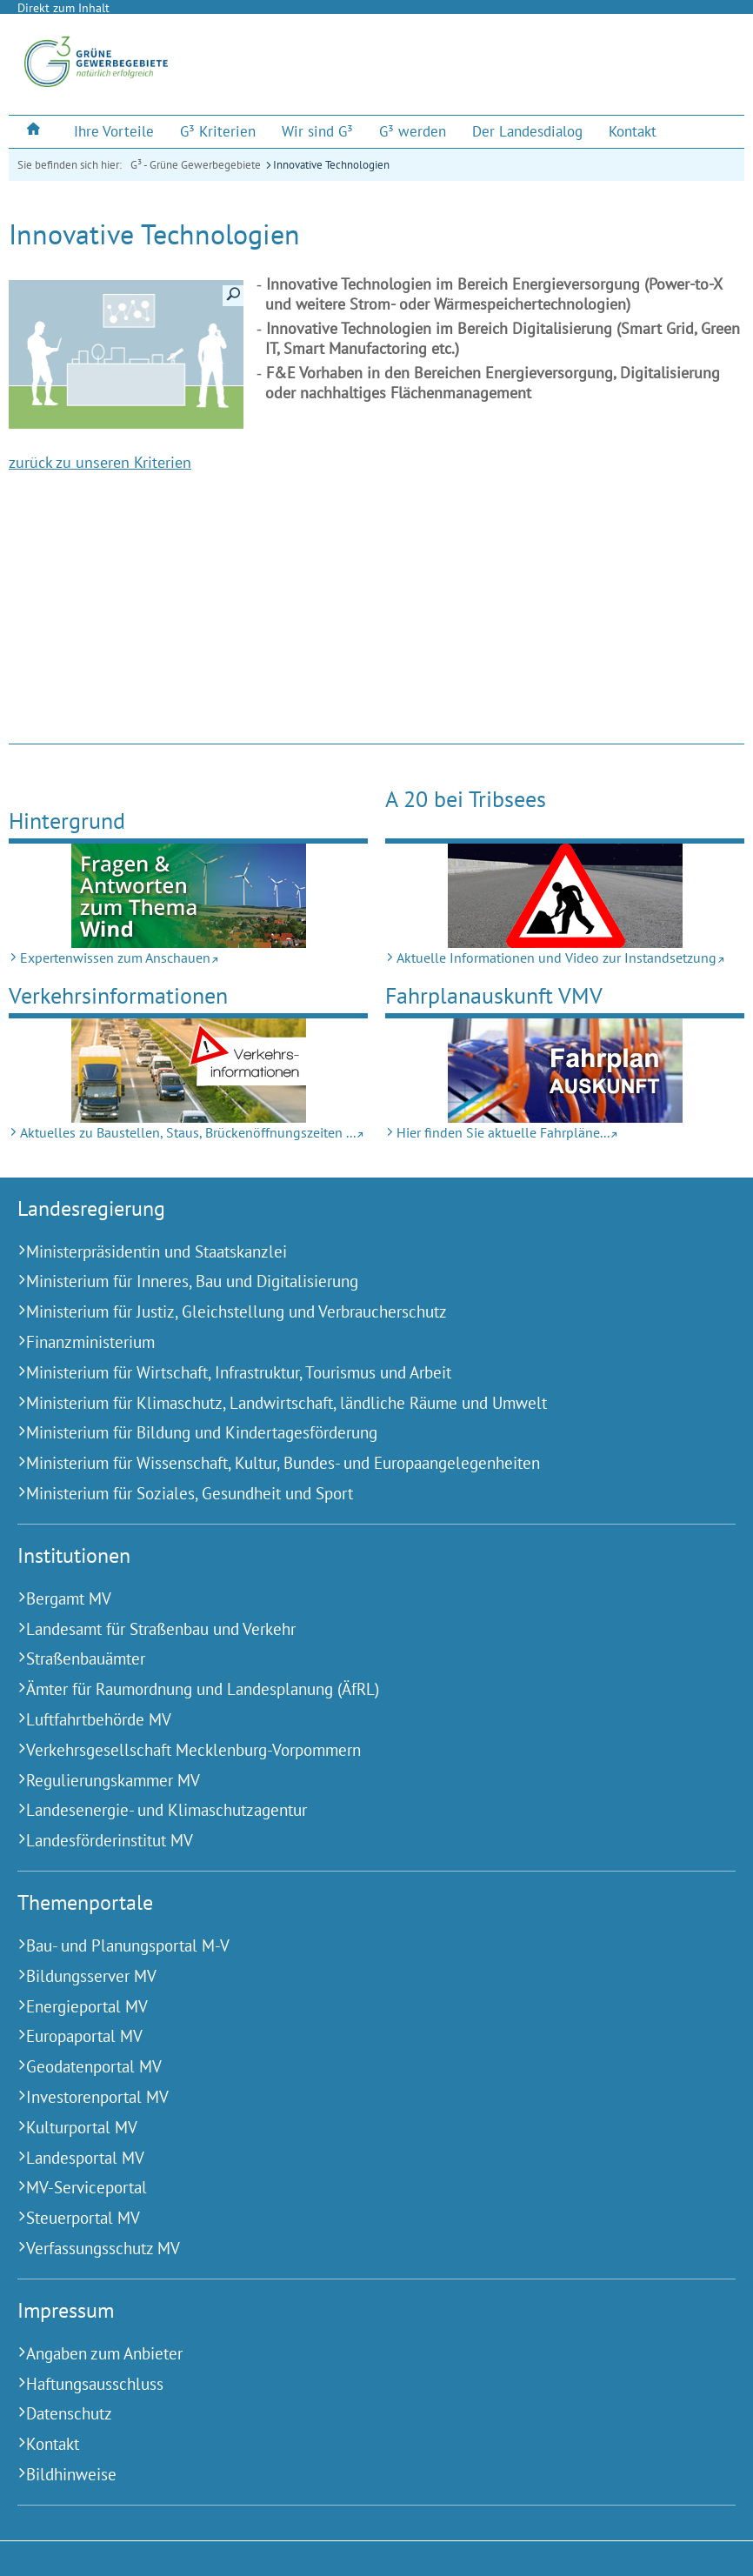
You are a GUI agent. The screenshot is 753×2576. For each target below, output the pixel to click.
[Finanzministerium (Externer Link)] (354, 1342)
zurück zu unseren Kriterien (100, 462)
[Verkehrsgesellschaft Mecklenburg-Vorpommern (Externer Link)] (354, 1750)
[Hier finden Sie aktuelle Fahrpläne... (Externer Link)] (564, 1070)
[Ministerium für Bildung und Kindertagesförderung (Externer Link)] (354, 1432)
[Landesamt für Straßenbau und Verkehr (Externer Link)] (354, 1629)
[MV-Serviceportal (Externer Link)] (354, 2187)
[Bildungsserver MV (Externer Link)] (354, 1976)
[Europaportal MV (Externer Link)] (354, 2036)
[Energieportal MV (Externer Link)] (354, 2006)
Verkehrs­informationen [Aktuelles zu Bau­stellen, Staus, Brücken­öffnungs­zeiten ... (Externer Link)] (118, 995)
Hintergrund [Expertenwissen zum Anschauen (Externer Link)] (67, 820)
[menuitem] (35, 131)
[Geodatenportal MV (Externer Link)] (354, 2066)
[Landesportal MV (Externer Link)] (354, 2158)
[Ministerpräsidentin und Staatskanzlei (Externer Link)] (354, 1252)
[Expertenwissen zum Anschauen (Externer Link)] (188, 896)
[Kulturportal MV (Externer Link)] (354, 2127)
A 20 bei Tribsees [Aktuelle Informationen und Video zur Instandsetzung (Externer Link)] (465, 798)
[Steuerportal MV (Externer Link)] (354, 2218)
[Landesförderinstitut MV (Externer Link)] (354, 1840)
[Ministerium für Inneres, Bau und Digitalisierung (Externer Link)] (354, 1281)
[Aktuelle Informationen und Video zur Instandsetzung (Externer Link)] (564, 896)
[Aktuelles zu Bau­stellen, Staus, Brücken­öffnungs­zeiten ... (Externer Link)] (188, 1070)
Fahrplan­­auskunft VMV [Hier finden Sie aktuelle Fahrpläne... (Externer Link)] (494, 995)
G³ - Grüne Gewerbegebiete (195, 164)
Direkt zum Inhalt (63, 8)
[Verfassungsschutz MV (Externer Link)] (354, 2248)
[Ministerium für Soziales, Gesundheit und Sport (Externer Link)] (354, 1493)
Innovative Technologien (331, 164)
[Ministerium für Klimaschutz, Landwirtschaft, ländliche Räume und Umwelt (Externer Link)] (354, 1403)
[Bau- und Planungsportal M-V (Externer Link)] (354, 1946)
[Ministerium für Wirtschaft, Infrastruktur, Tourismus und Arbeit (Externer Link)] (354, 1372)
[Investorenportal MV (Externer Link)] (354, 2097)
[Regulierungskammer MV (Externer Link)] (354, 1780)
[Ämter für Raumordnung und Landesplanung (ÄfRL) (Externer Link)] (354, 1689)
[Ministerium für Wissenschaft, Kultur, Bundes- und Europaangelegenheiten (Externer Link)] (354, 1463)
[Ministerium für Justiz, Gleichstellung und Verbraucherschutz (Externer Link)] (354, 1312)
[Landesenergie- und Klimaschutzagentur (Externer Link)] (354, 1810)
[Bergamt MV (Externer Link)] (354, 1599)
